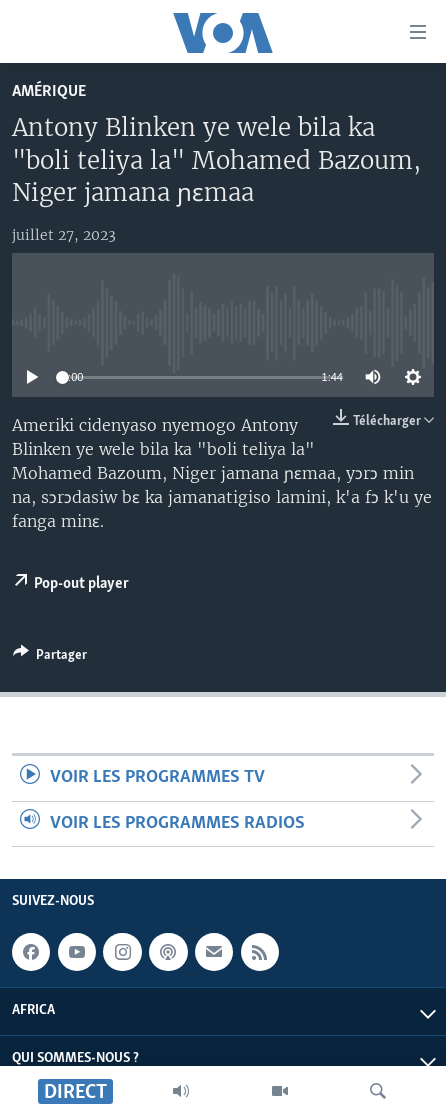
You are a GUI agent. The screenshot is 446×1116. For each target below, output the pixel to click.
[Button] (50, 658)
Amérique (49, 91)
